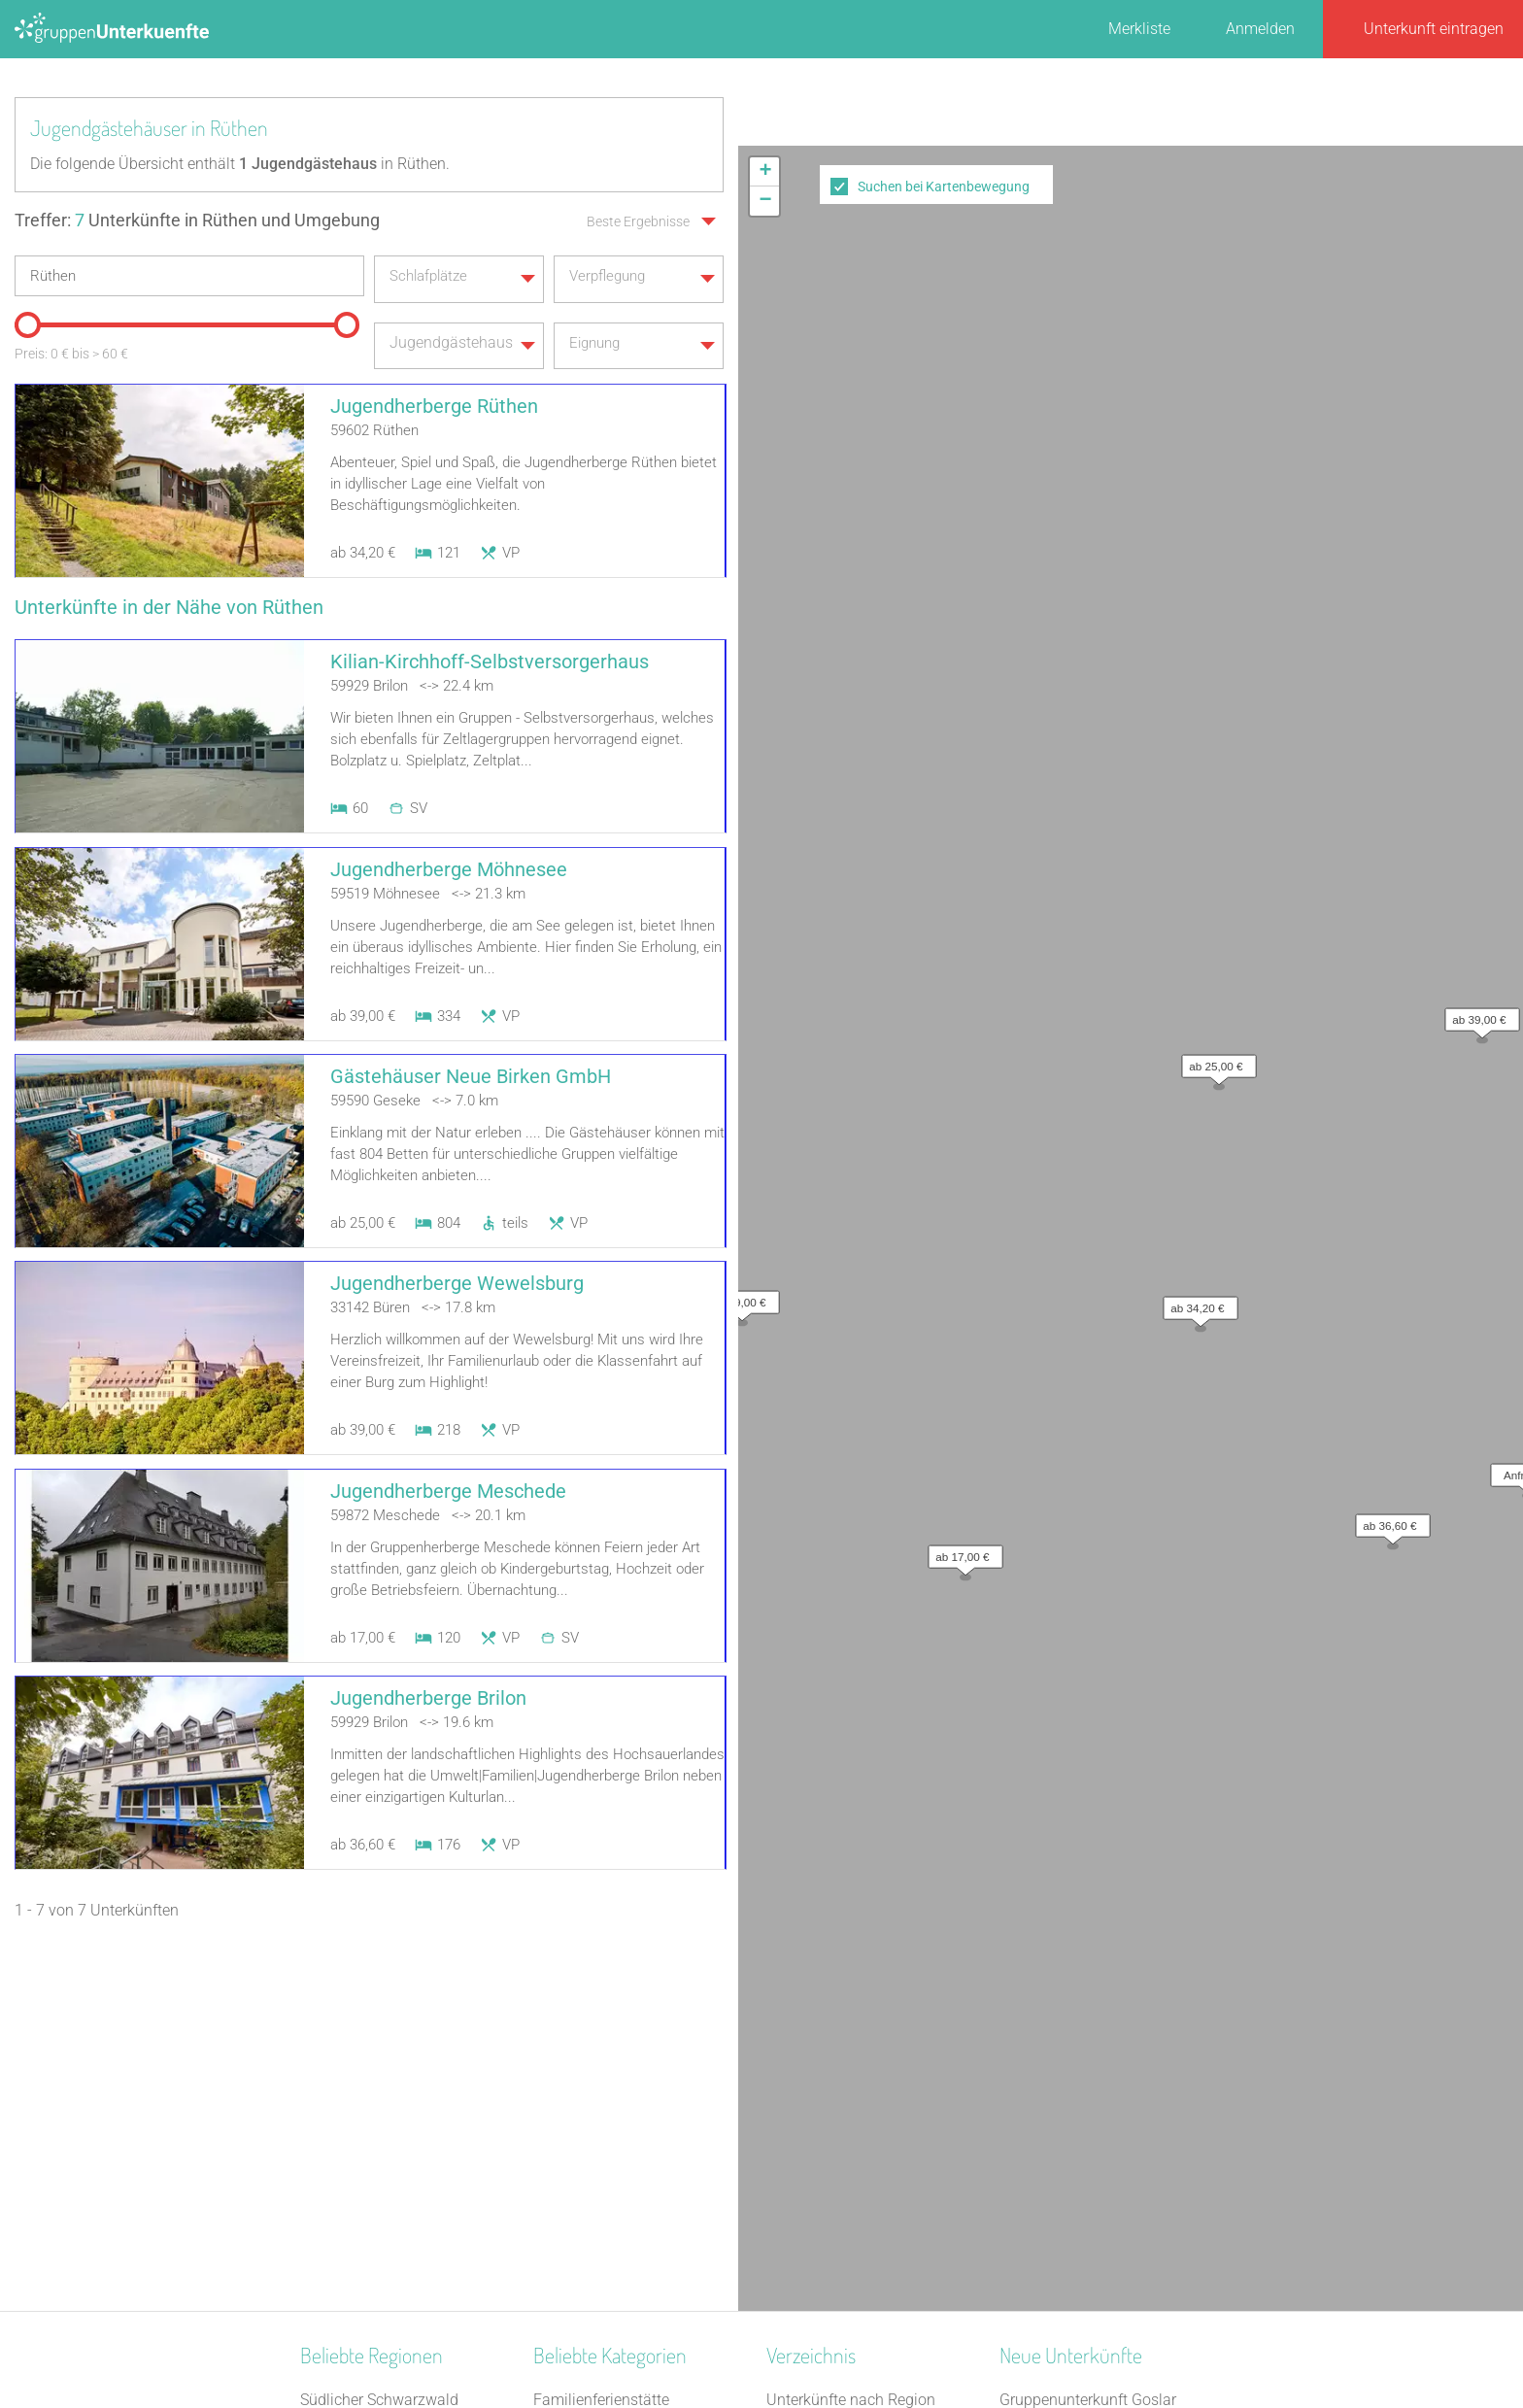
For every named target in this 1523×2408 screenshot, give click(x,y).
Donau (322, 2167)
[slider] (24, 318)
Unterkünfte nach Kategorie (859, 2066)
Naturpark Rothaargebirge (388, 2243)
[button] (1196, 448)
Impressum (825, 2342)
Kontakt (604, 2342)
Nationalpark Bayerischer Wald (405, 2117)
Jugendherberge (588, 2066)
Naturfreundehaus (595, 2041)
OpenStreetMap (1477, 739)
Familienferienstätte (601, 2016)
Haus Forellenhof (1057, 2092)
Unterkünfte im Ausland (847, 2142)
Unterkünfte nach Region (850, 2016)
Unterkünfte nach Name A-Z (861, 2117)
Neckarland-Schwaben (377, 2142)
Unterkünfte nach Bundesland (867, 2041)
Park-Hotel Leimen (1062, 2117)
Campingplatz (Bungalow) (622, 2092)
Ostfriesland (341, 2041)
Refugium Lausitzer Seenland (1099, 2193)
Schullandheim (584, 2142)
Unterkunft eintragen (1434, 28)
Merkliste (1139, 28)
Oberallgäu (337, 2193)
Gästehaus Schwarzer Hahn (1094, 2142)
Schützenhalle (581, 2117)
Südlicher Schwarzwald (379, 2016)
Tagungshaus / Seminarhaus (632, 2193)
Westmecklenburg (361, 2218)
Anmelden (1260, 28)
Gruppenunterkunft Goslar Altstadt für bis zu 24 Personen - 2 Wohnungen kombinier (1108, 2041)
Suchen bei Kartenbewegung (944, 186)
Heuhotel (563, 2218)
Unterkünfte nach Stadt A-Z (859, 2092)
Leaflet (1345, 739)
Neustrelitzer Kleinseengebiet (398, 2092)
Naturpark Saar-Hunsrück (386, 2066)
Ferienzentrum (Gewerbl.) (618, 2243)
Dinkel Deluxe (1045, 2167)
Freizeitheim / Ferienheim (619, 2167)
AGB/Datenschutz (708, 2342)
